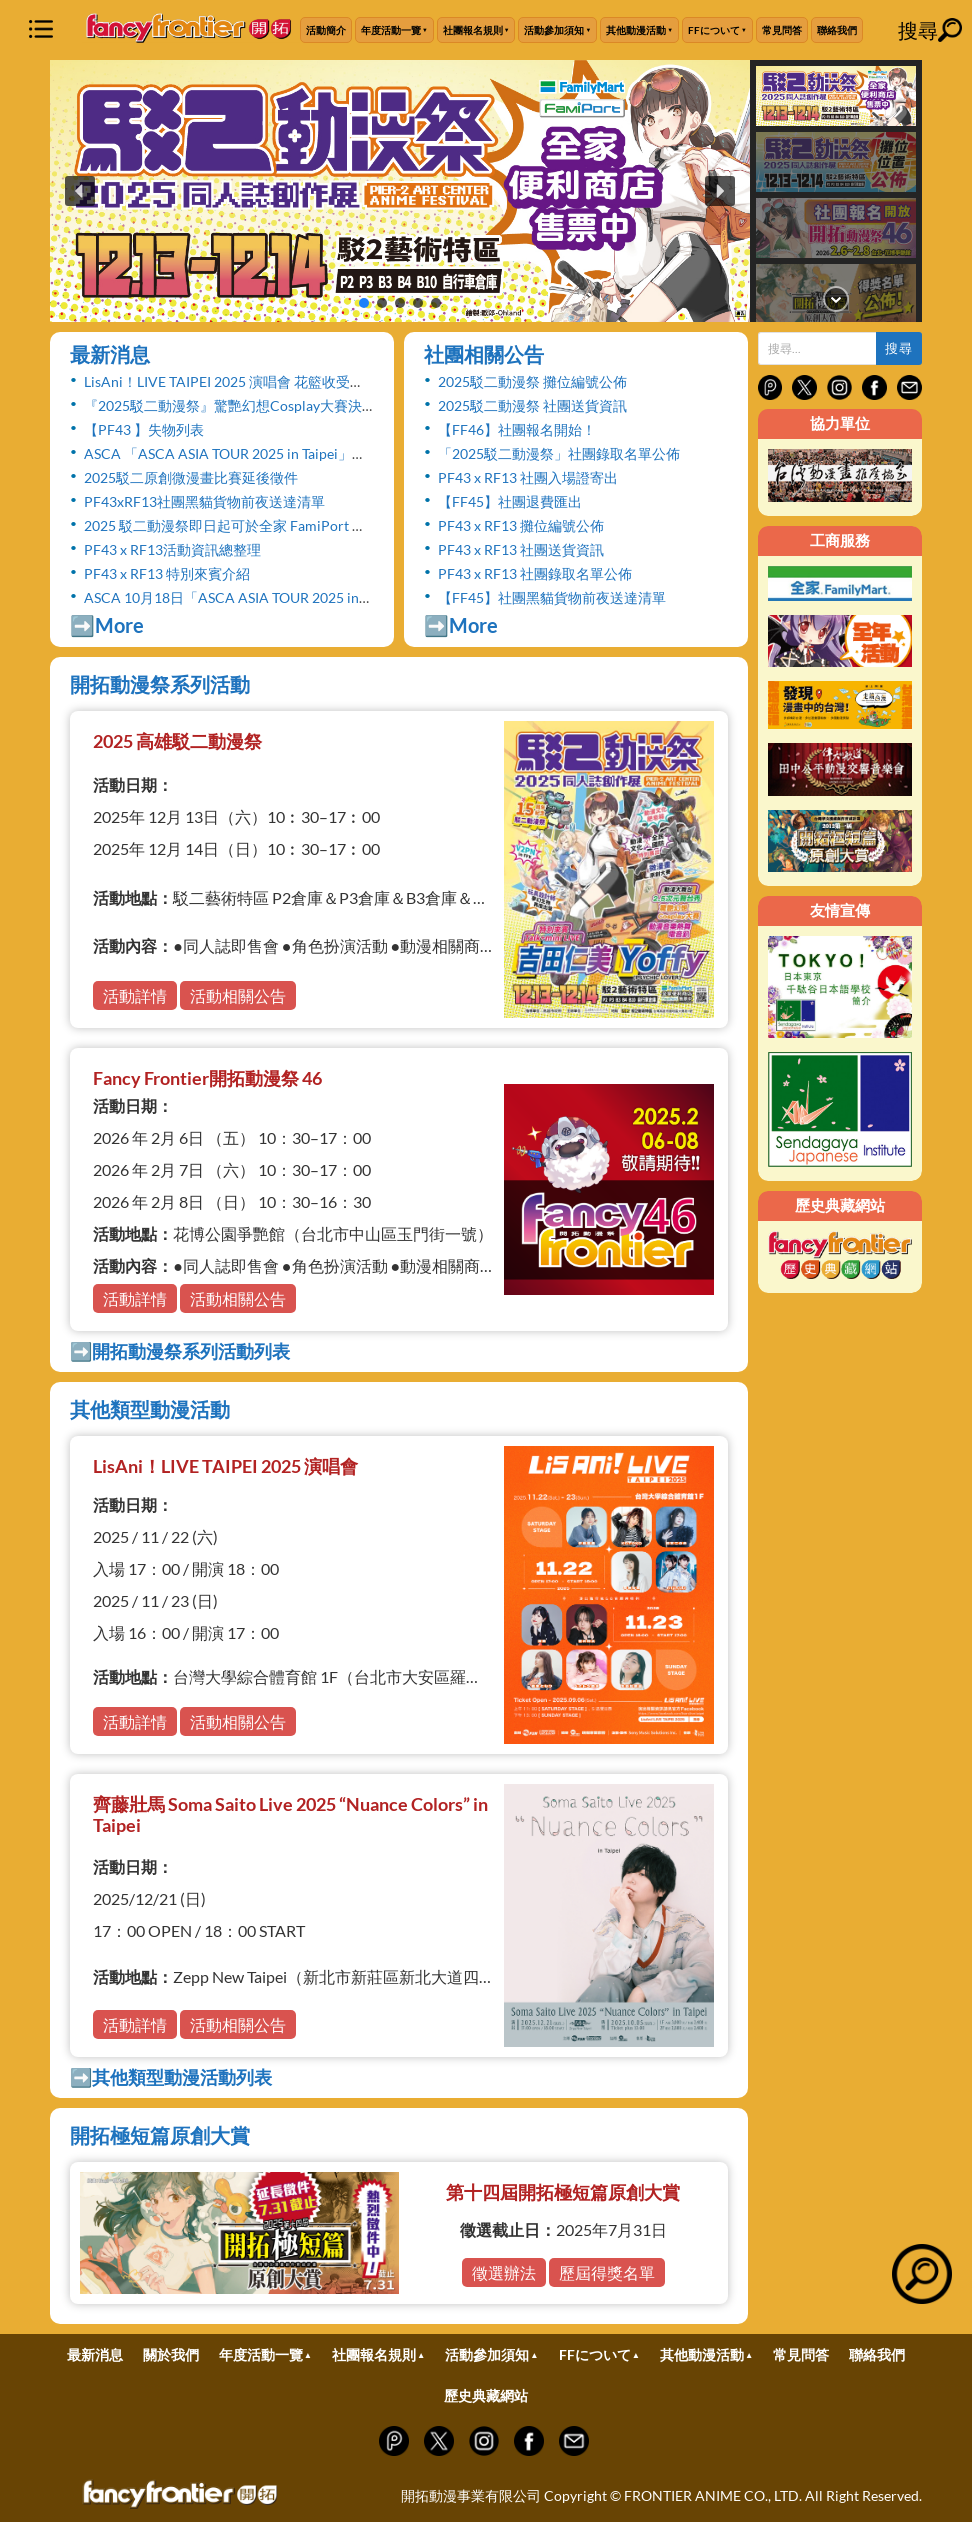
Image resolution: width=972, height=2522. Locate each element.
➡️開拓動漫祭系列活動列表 (180, 1351)
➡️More (107, 625)
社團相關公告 (484, 354)
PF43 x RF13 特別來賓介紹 (167, 573)
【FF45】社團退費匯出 (510, 501)
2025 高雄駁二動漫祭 (177, 741)
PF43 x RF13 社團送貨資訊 (521, 549)
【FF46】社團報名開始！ (517, 429)
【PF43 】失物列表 (144, 429)
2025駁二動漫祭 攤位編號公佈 (532, 381)
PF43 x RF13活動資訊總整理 (172, 549)
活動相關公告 (238, 995)
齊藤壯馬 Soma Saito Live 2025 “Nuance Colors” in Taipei (290, 1815)
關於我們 (171, 2354)
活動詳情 (135, 995)
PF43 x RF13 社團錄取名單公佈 (535, 573)
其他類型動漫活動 (150, 1409)
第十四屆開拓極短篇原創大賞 (563, 2192)
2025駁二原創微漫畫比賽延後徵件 (191, 477)
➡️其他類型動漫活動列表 (171, 2077)
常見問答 (782, 30)
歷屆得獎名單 (607, 2272)
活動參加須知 (554, 30)
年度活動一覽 (391, 30)
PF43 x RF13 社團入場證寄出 (528, 477)
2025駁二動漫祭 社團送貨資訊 (532, 405)
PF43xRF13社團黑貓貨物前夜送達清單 (204, 501)
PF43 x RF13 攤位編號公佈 (521, 525)
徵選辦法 (504, 2272)
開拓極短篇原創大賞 (160, 2135)
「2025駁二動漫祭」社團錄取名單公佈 (559, 453)
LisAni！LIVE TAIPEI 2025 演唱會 (225, 1466)
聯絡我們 (837, 30)
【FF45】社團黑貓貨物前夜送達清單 (552, 597)
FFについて (714, 30)
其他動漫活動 (636, 30)
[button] (400, 191)
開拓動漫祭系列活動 (160, 684)
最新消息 (110, 354)
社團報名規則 (473, 30)
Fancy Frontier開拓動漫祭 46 (207, 1078)
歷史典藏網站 (486, 2395)
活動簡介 (326, 30)
